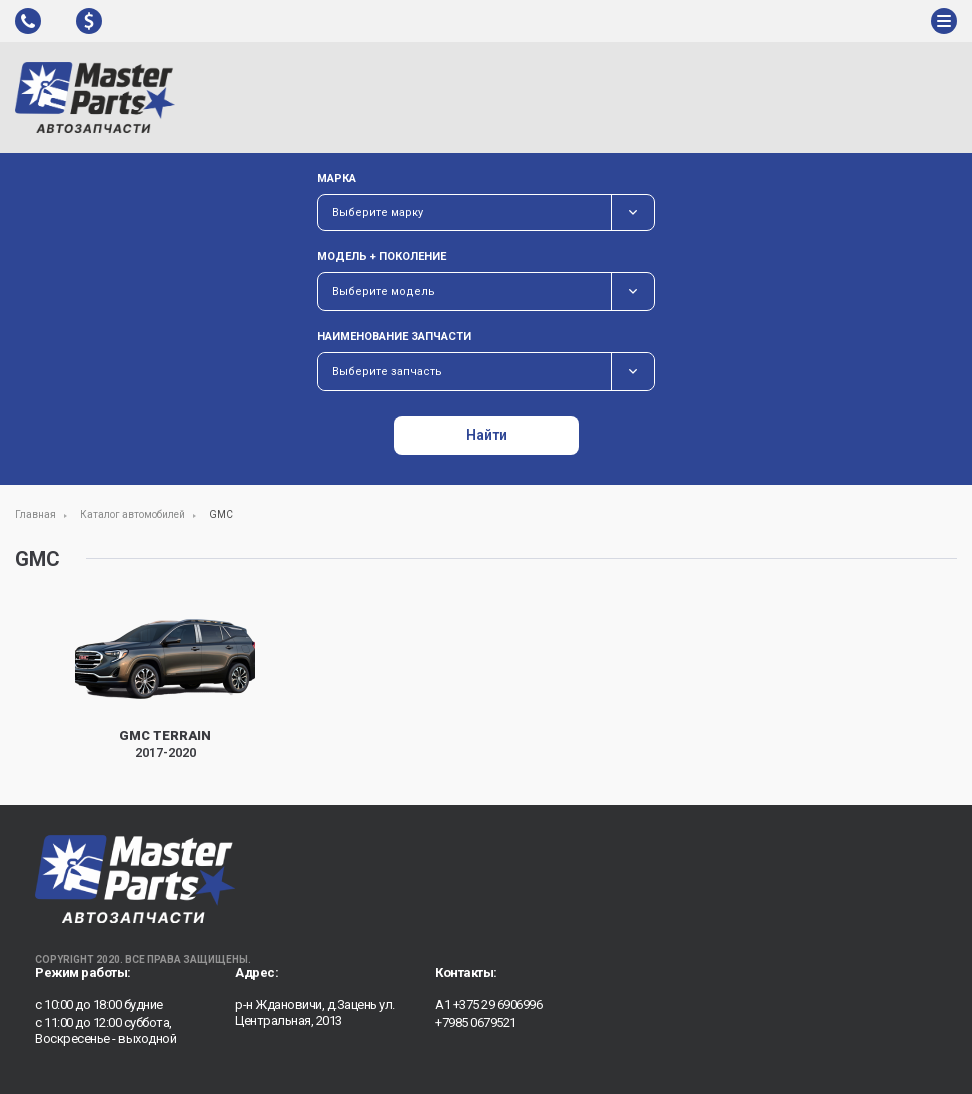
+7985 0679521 (475, 1022)
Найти (486, 435)
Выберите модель (383, 291)
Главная (35, 514)
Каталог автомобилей (132, 514)
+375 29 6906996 (498, 1004)
